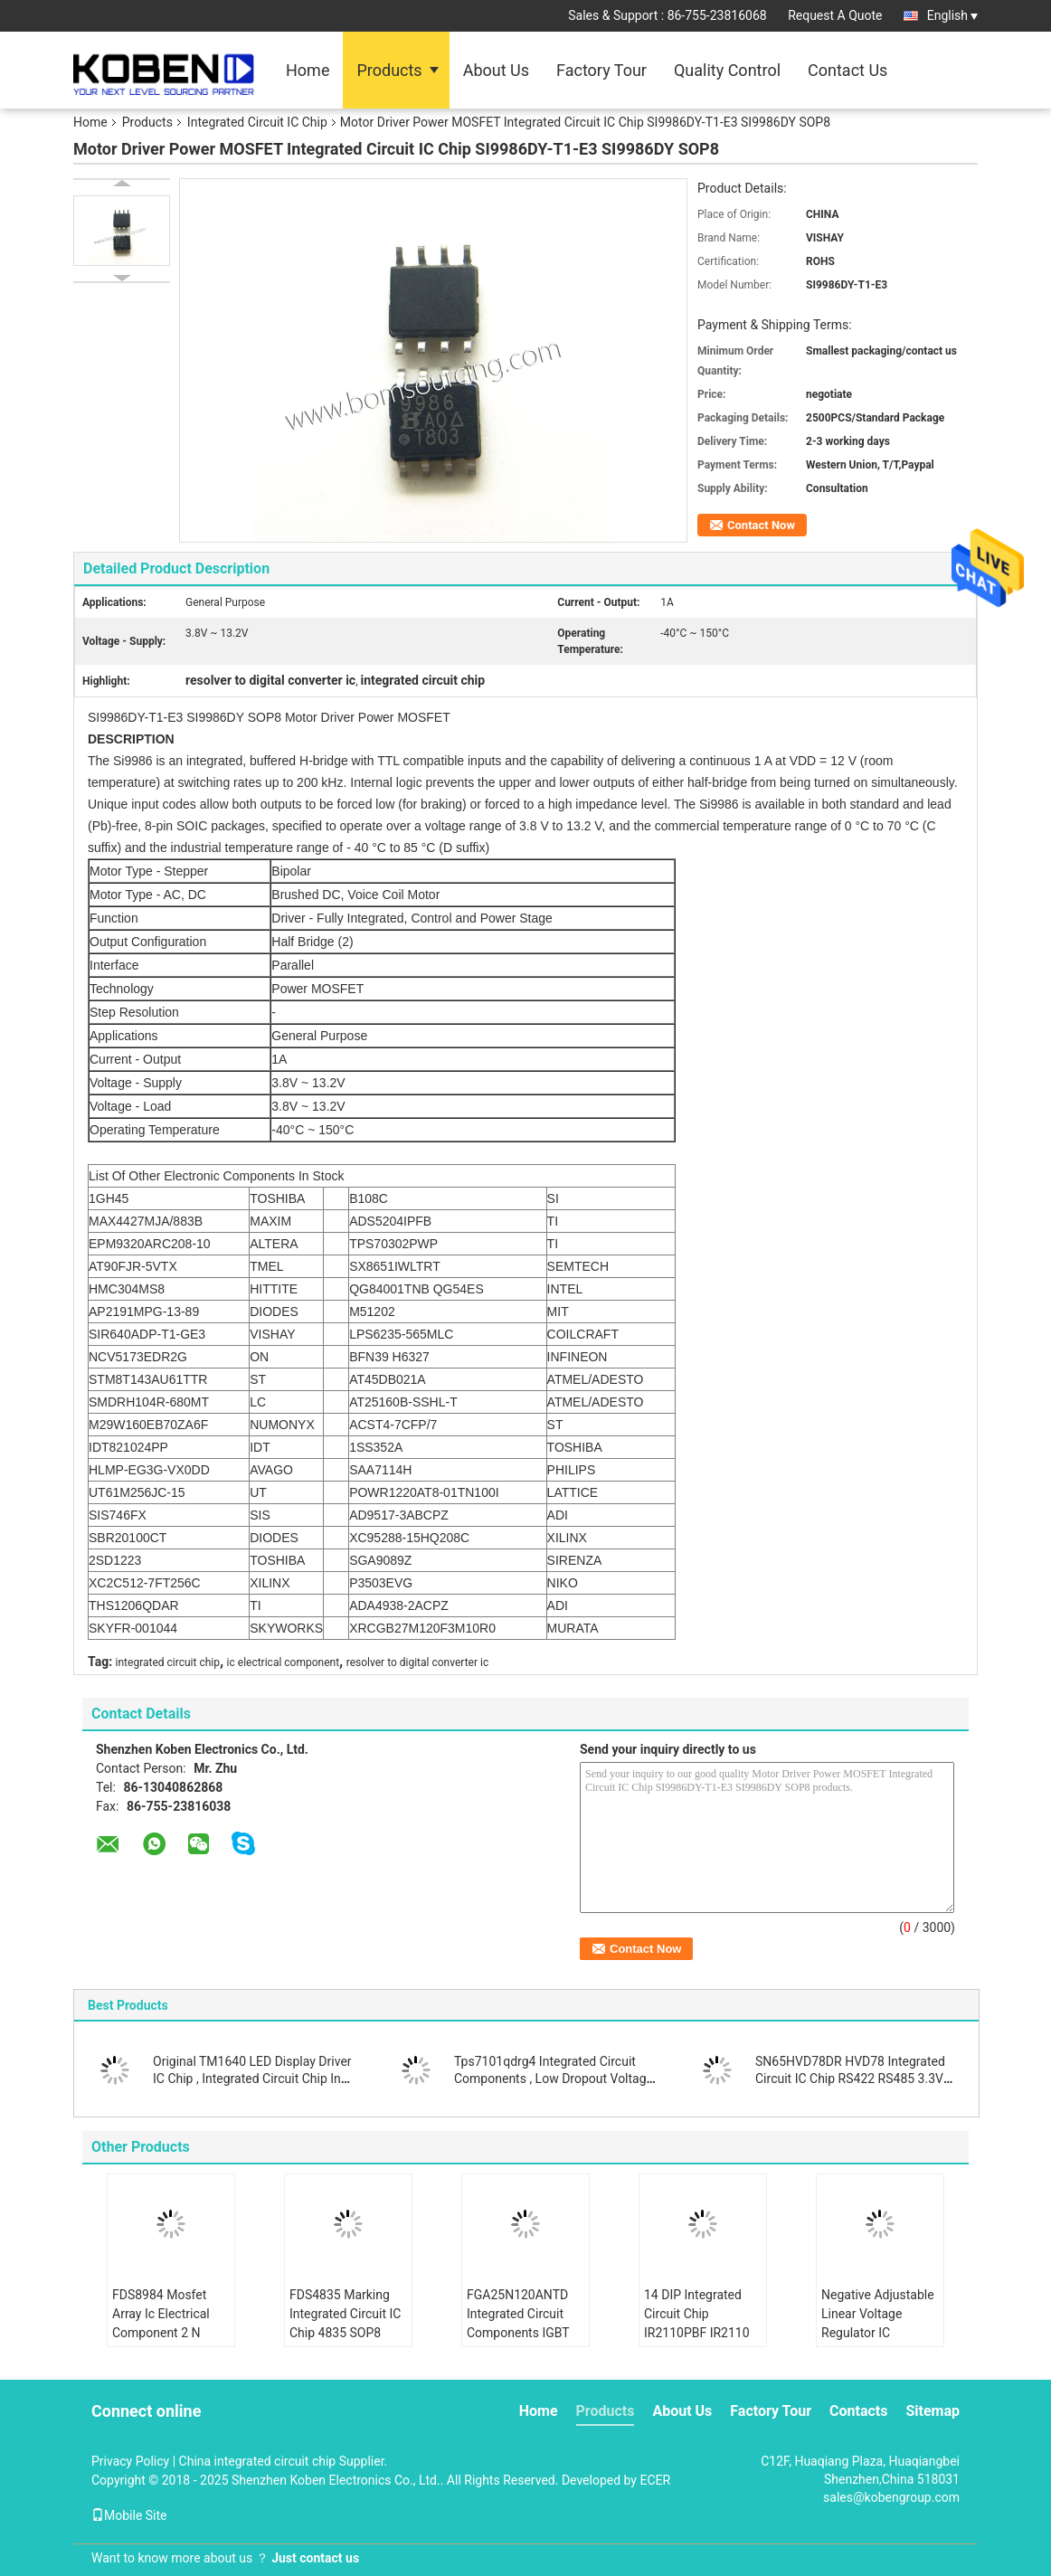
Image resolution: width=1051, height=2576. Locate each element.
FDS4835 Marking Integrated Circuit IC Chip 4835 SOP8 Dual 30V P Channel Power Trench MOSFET (345, 2342)
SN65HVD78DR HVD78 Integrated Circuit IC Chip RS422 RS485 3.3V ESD (850, 2078)
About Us (496, 70)
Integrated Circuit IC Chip (257, 122)
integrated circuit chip (168, 1662)
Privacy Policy (130, 2461)
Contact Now (761, 525)
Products (388, 70)
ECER (654, 2480)
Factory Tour (601, 70)
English (952, 15)
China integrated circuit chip (257, 2461)
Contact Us (847, 70)
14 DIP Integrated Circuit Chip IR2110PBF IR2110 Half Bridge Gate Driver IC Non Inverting (697, 2342)
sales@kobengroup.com (891, 2497)
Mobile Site (129, 2515)
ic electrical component (283, 1662)
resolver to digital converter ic (417, 1662)
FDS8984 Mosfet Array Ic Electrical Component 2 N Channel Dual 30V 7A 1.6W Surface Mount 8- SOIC (162, 2342)
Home (307, 70)
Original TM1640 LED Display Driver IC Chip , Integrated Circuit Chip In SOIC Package (252, 2078)
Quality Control (727, 70)
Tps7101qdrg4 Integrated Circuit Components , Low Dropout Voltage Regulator (553, 2078)
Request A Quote (835, 15)
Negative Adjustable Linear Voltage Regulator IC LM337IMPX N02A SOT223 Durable (877, 2332)
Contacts (858, 2411)
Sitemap (932, 2411)
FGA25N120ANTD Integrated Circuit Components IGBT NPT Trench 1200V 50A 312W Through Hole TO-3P (521, 2342)
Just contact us (315, 2558)
